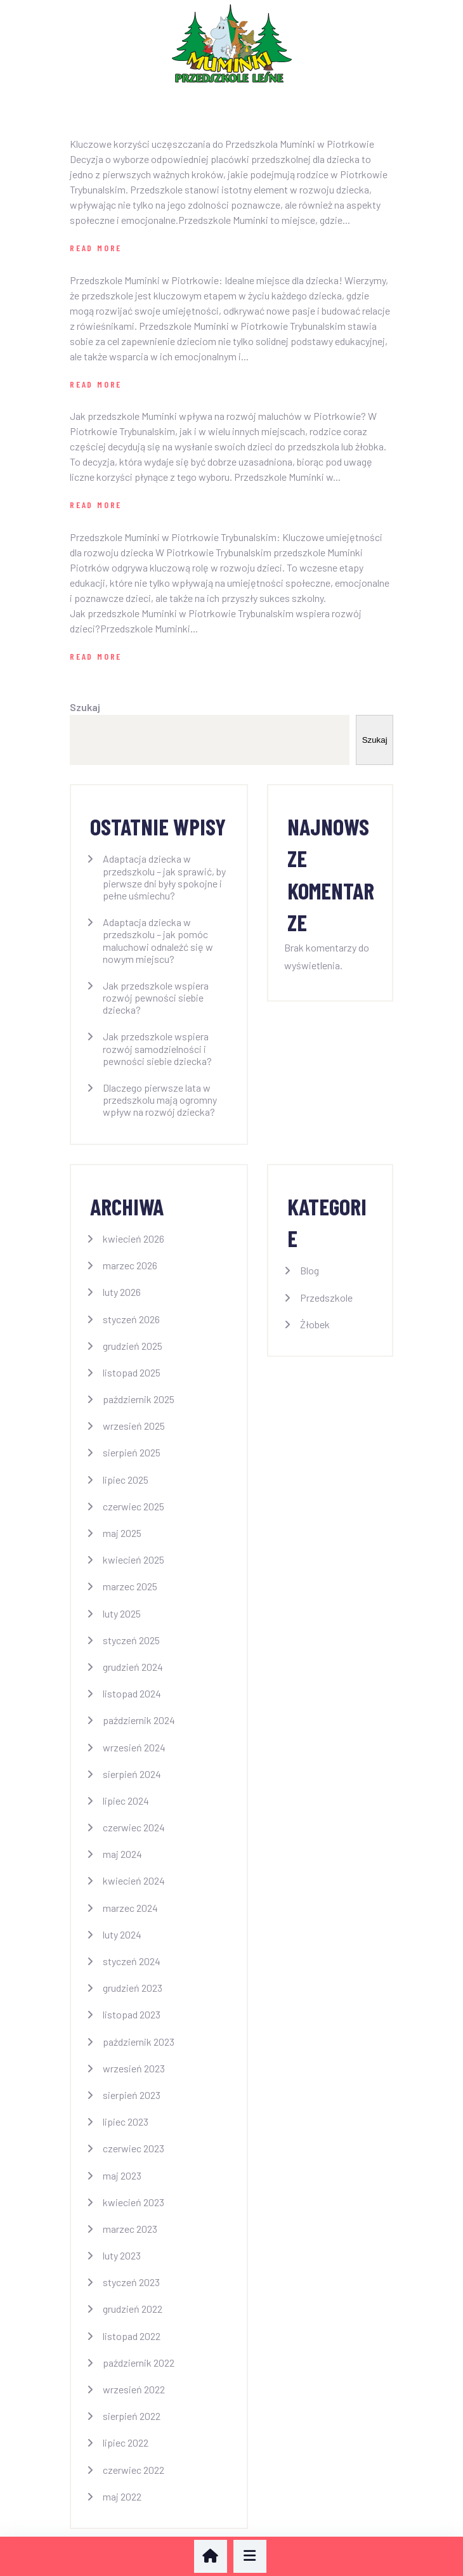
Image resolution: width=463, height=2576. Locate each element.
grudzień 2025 (132, 1346)
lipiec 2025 (125, 1480)
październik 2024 (139, 1720)
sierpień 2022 (131, 2416)
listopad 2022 (131, 2336)
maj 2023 (122, 2175)
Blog (309, 1270)
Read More (96, 247)
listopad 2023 (131, 2014)
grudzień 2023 (132, 1988)
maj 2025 (122, 1533)
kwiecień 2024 (134, 1880)
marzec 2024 (130, 1908)
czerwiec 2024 (134, 1827)
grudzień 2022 (132, 2309)
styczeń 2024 (131, 1961)
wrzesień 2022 (134, 2389)
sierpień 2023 (131, 2095)
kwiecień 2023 (133, 2202)
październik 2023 (138, 2042)
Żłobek (315, 1324)
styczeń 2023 (131, 2282)
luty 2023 (122, 2255)
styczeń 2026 (131, 1319)
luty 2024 (122, 1934)
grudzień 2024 (133, 1667)
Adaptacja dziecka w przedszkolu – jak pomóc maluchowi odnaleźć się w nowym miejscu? (158, 940)
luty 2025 (122, 1613)
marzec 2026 (130, 1265)
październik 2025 (138, 1399)
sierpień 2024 (132, 1774)
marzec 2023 (130, 2229)
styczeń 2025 (131, 1640)
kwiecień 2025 (133, 1559)
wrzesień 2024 (134, 1747)
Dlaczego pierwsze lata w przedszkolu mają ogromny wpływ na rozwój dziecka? (160, 1100)
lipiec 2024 (126, 1801)
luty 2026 (122, 1292)
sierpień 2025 (131, 1452)
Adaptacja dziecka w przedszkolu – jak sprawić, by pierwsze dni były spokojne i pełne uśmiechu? (164, 877)
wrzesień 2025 (134, 1426)
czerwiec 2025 (133, 1506)
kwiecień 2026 (133, 1238)
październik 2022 (138, 2363)
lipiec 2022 (125, 2442)
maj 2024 (122, 1854)
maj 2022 (122, 2496)
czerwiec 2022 (133, 2470)
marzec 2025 (130, 1586)
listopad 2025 (131, 1372)
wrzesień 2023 (134, 2068)
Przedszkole (326, 1297)
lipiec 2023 (125, 2121)
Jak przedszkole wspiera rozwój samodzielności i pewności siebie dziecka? (157, 1048)
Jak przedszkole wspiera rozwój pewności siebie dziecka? (156, 997)
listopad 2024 (132, 1693)
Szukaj (85, 707)
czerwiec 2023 (133, 2148)
